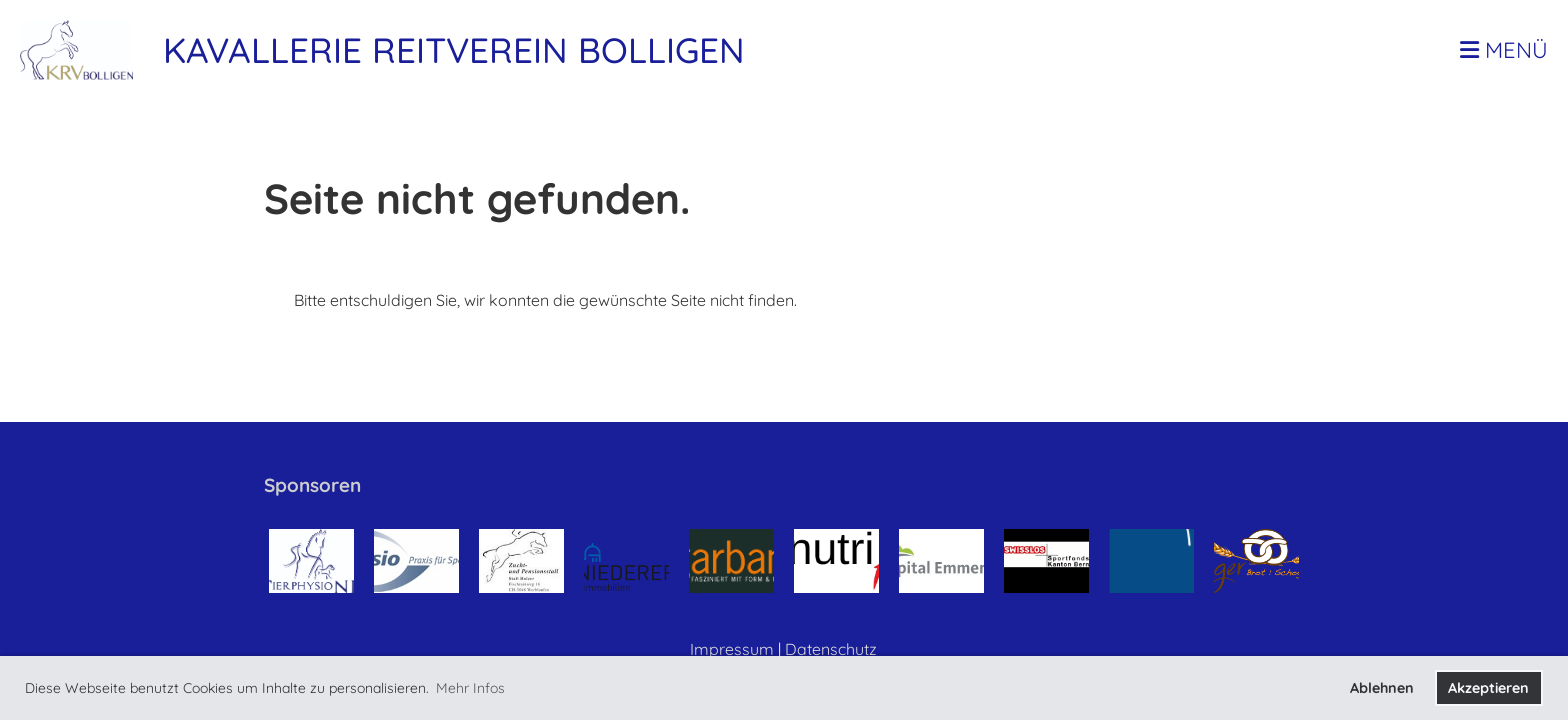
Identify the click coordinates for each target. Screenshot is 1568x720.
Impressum (732, 649)
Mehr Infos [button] (470, 688)
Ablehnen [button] (1382, 688)
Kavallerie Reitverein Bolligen (454, 50)
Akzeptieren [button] (1488, 688)
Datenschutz (831, 649)
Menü (1504, 50)
